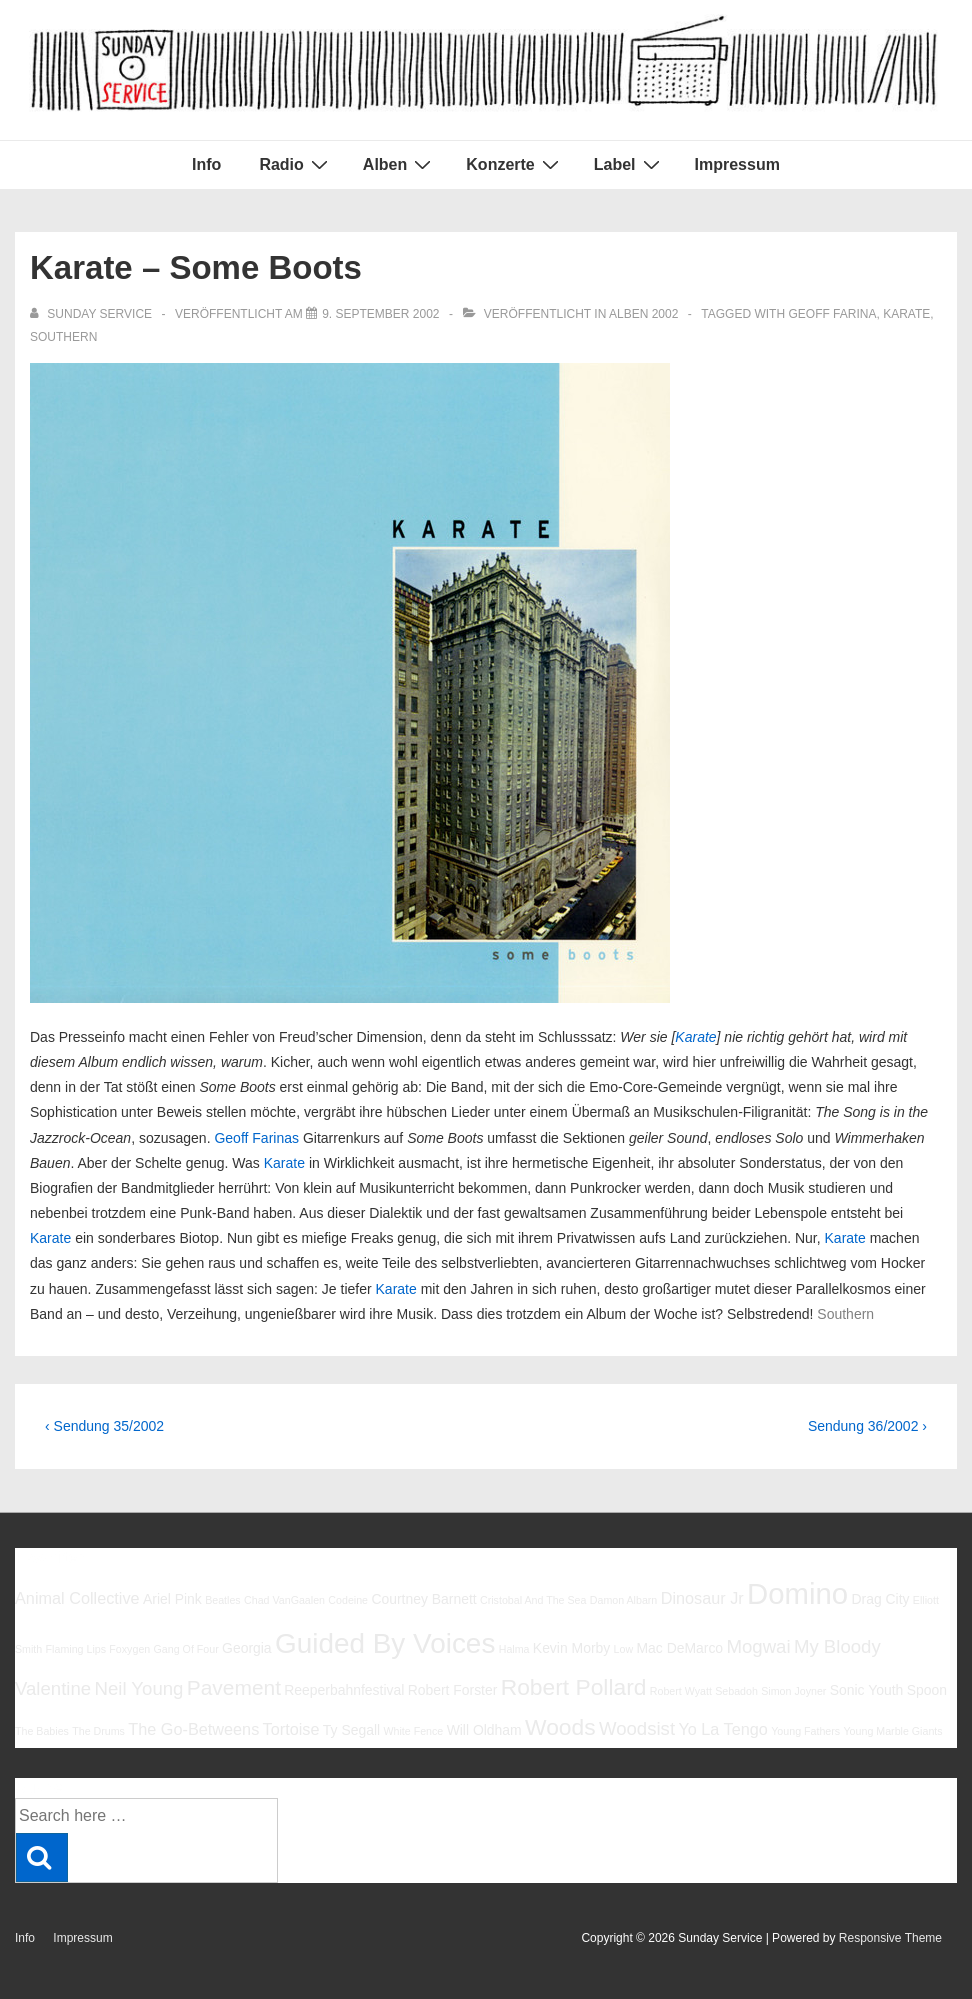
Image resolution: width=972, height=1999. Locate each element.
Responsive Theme (890, 1938)
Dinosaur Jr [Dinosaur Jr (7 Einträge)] (702, 1598)
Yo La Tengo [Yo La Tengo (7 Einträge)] (722, 1729)
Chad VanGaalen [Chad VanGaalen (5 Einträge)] (284, 1600)
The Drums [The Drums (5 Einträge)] (98, 1731)
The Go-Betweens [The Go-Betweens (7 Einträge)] (193, 1729)
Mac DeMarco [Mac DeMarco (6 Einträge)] (679, 1648)
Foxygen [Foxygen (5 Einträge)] (129, 1649)
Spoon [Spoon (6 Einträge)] (927, 1690)
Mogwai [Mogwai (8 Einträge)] (758, 1646)
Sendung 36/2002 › (867, 1426)
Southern (63, 337)
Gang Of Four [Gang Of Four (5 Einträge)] (186, 1649)
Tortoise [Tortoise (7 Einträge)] (291, 1729)
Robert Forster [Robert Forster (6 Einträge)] (453, 1690)
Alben (399, 164)
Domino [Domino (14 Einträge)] (797, 1593)
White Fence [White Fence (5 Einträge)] (413, 1731)
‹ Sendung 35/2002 (104, 1426)
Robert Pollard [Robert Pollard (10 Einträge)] (574, 1687)
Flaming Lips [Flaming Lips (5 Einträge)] (76, 1649)
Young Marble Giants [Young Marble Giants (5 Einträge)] (892, 1731)
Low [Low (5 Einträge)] (624, 1649)
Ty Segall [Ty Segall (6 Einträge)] (351, 1730)
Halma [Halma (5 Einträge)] (514, 1649)
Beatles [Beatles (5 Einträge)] (223, 1600)
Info (206, 164)
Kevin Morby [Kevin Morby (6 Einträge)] (571, 1648)
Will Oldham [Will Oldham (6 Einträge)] (484, 1730)
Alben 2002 (643, 314)
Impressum (737, 164)
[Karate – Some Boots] (380, 314)
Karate (906, 314)
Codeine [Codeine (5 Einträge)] (348, 1600)
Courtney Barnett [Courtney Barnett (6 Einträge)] (423, 1599)
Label (629, 164)
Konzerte (514, 164)
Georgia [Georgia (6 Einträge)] (247, 1648)
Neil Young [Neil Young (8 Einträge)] (139, 1688)
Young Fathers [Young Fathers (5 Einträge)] (805, 1731)
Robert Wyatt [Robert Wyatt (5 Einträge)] (681, 1691)
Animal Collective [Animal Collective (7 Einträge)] (77, 1598)
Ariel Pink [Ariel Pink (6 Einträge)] (172, 1599)
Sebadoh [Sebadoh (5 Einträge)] (736, 1691)
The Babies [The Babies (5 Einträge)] (42, 1731)
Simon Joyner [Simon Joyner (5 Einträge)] (793, 1691)
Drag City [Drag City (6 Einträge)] (880, 1599)
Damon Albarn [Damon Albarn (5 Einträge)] (624, 1600)
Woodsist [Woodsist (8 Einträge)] (637, 1728)
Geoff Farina (832, 314)
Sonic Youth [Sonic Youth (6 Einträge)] (867, 1690)
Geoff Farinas (256, 1138)
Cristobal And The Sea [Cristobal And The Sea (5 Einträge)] (533, 1600)
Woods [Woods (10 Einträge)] (560, 1727)
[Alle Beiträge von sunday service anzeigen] (92, 314)
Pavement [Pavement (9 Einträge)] (234, 1687)
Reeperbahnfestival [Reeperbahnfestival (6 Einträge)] (344, 1690)
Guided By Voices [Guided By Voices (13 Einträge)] (385, 1643)
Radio (295, 164)
